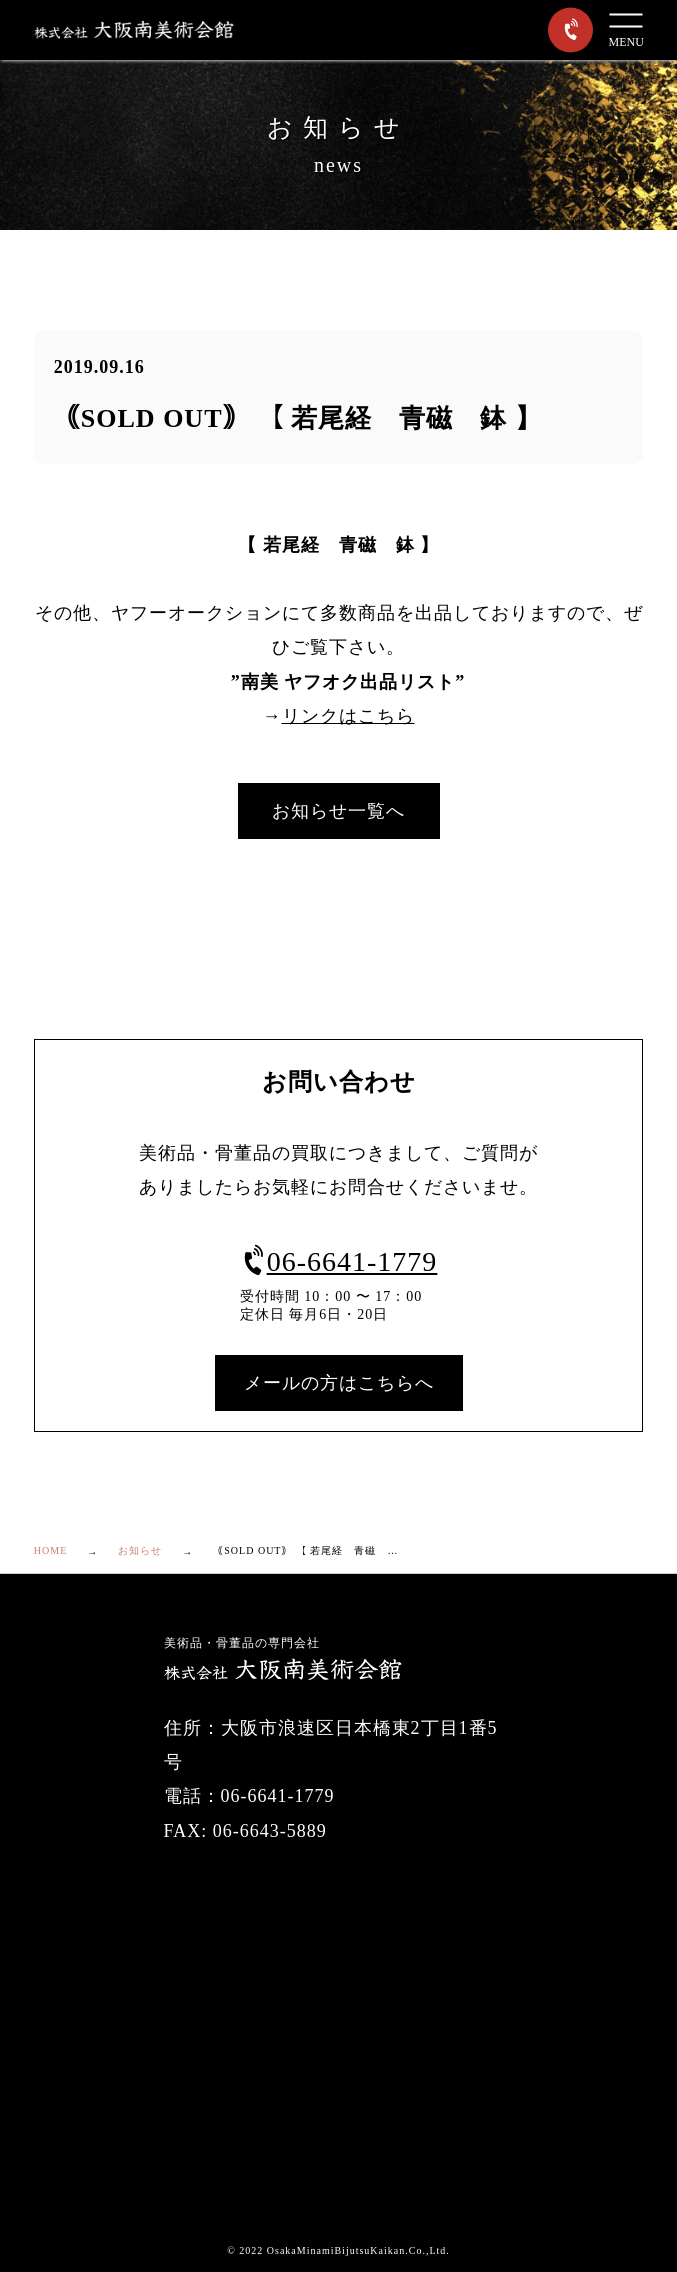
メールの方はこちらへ (339, 1383)
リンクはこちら (348, 716)
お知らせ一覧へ (338, 811)
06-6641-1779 (339, 1261)
